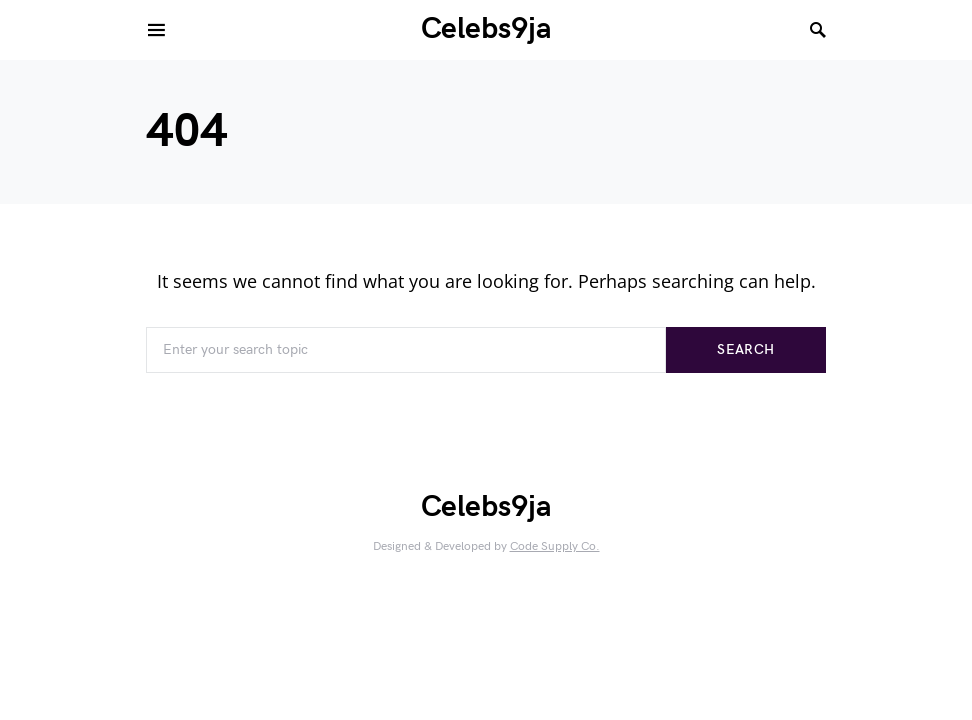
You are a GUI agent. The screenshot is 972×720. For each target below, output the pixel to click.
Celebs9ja (486, 29)
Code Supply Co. (555, 546)
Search (745, 349)
